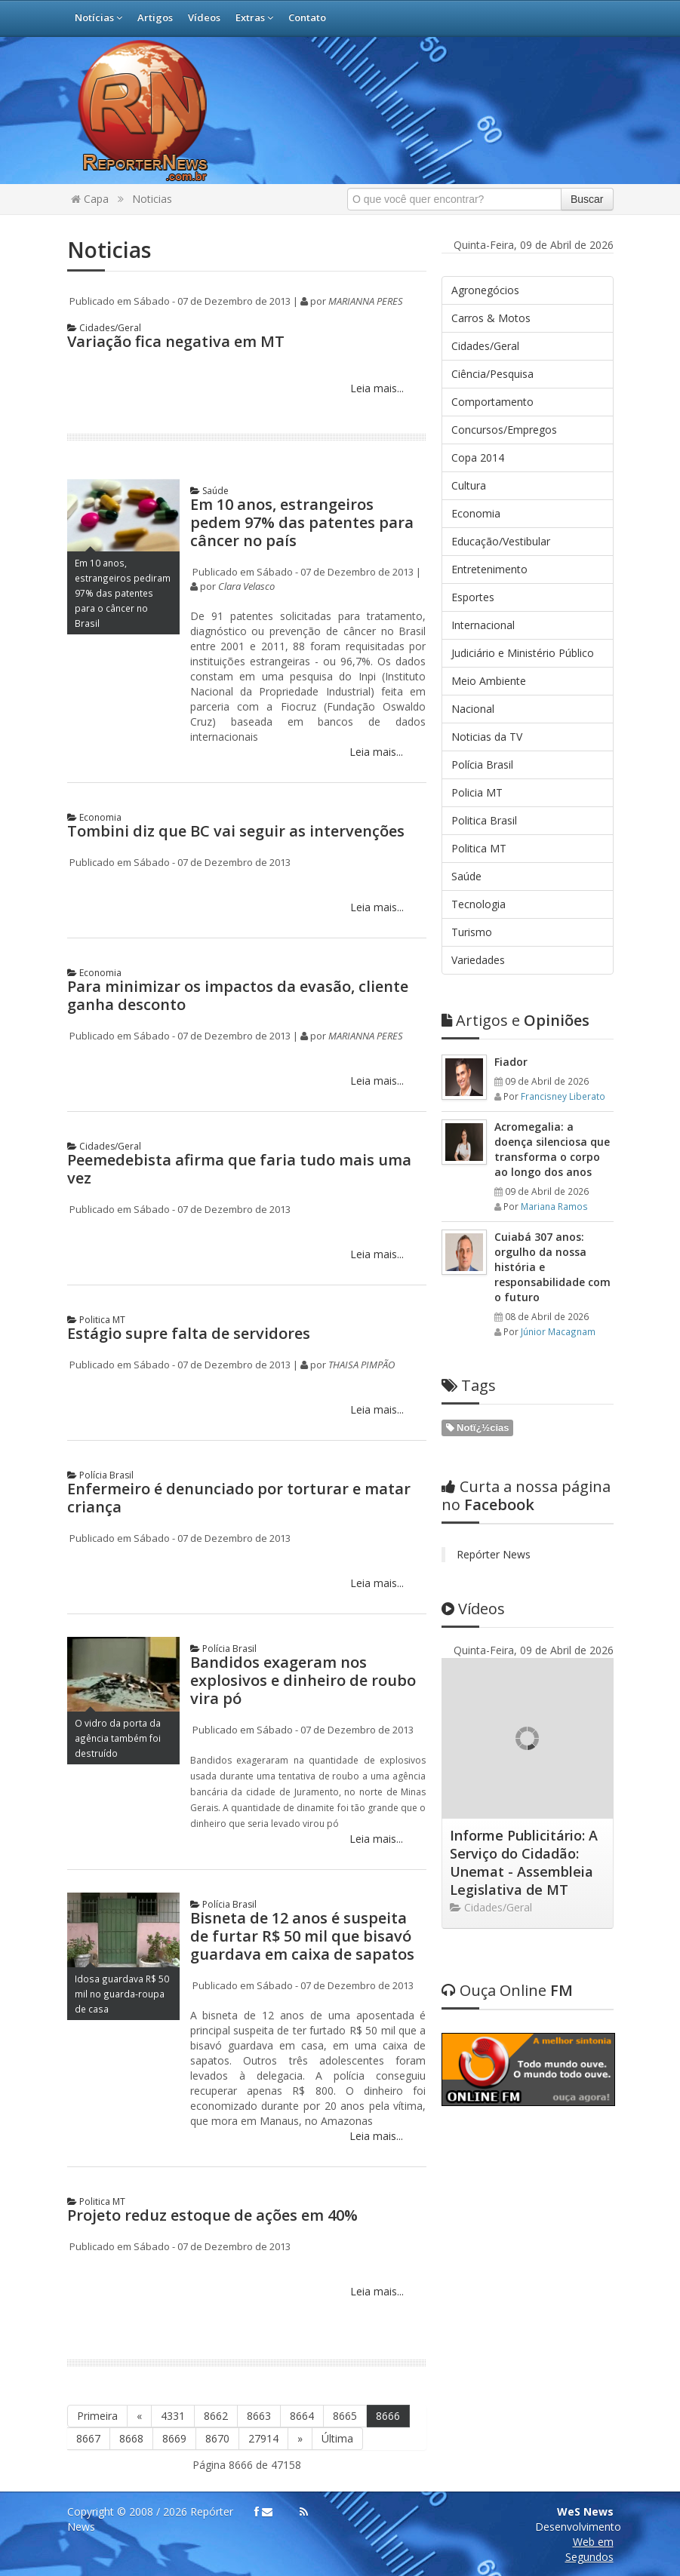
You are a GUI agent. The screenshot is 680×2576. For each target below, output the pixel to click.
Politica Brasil (484, 820)
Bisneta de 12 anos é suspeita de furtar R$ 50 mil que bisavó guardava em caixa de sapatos (302, 1936)
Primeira (97, 2416)
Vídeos (204, 17)
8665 (345, 2416)
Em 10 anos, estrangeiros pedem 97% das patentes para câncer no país (302, 522)
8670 (217, 2438)
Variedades (478, 960)
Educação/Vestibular (500, 541)
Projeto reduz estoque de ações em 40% (212, 2215)
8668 (131, 2438)
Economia (94, 817)
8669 (174, 2438)
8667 (88, 2438)
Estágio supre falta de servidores (188, 1333)
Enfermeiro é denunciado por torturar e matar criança (239, 1497)
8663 (259, 2416)
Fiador (511, 1062)
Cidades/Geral (104, 327)
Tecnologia (478, 904)
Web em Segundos (589, 2549)
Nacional (472, 709)
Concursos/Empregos (504, 429)
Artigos (155, 17)
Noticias (152, 199)
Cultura (468, 485)
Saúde (209, 490)
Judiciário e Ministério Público (522, 653)
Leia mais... (375, 388)
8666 (388, 2416)
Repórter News (494, 1554)
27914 (263, 2438)
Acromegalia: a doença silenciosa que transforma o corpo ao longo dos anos (552, 1149)
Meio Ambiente (488, 681)
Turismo (471, 932)
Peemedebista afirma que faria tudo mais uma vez (239, 1169)
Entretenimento (489, 569)
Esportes (472, 597)
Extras (254, 17)
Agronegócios (485, 290)
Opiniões (515, 1020)
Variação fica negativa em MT (176, 341)
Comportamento (492, 402)
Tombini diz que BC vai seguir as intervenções (236, 831)
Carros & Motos (491, 318)
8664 (302, 2416)
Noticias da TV (486, 736)
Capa (90, 199)
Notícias (98, 17)
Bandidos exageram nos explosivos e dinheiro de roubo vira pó (303, 1680)
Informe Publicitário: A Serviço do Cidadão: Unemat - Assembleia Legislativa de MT (524, 1862)
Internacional (483, 625)
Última (337, 2438)
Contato (307, 17)
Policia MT (477, 792)
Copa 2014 (477, 457)
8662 (216, 2416)
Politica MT (96, 1319)
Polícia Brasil (100, 1475)
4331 (173, 2416)
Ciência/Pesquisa (492, 374)
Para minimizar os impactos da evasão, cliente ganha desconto (237, 995)
